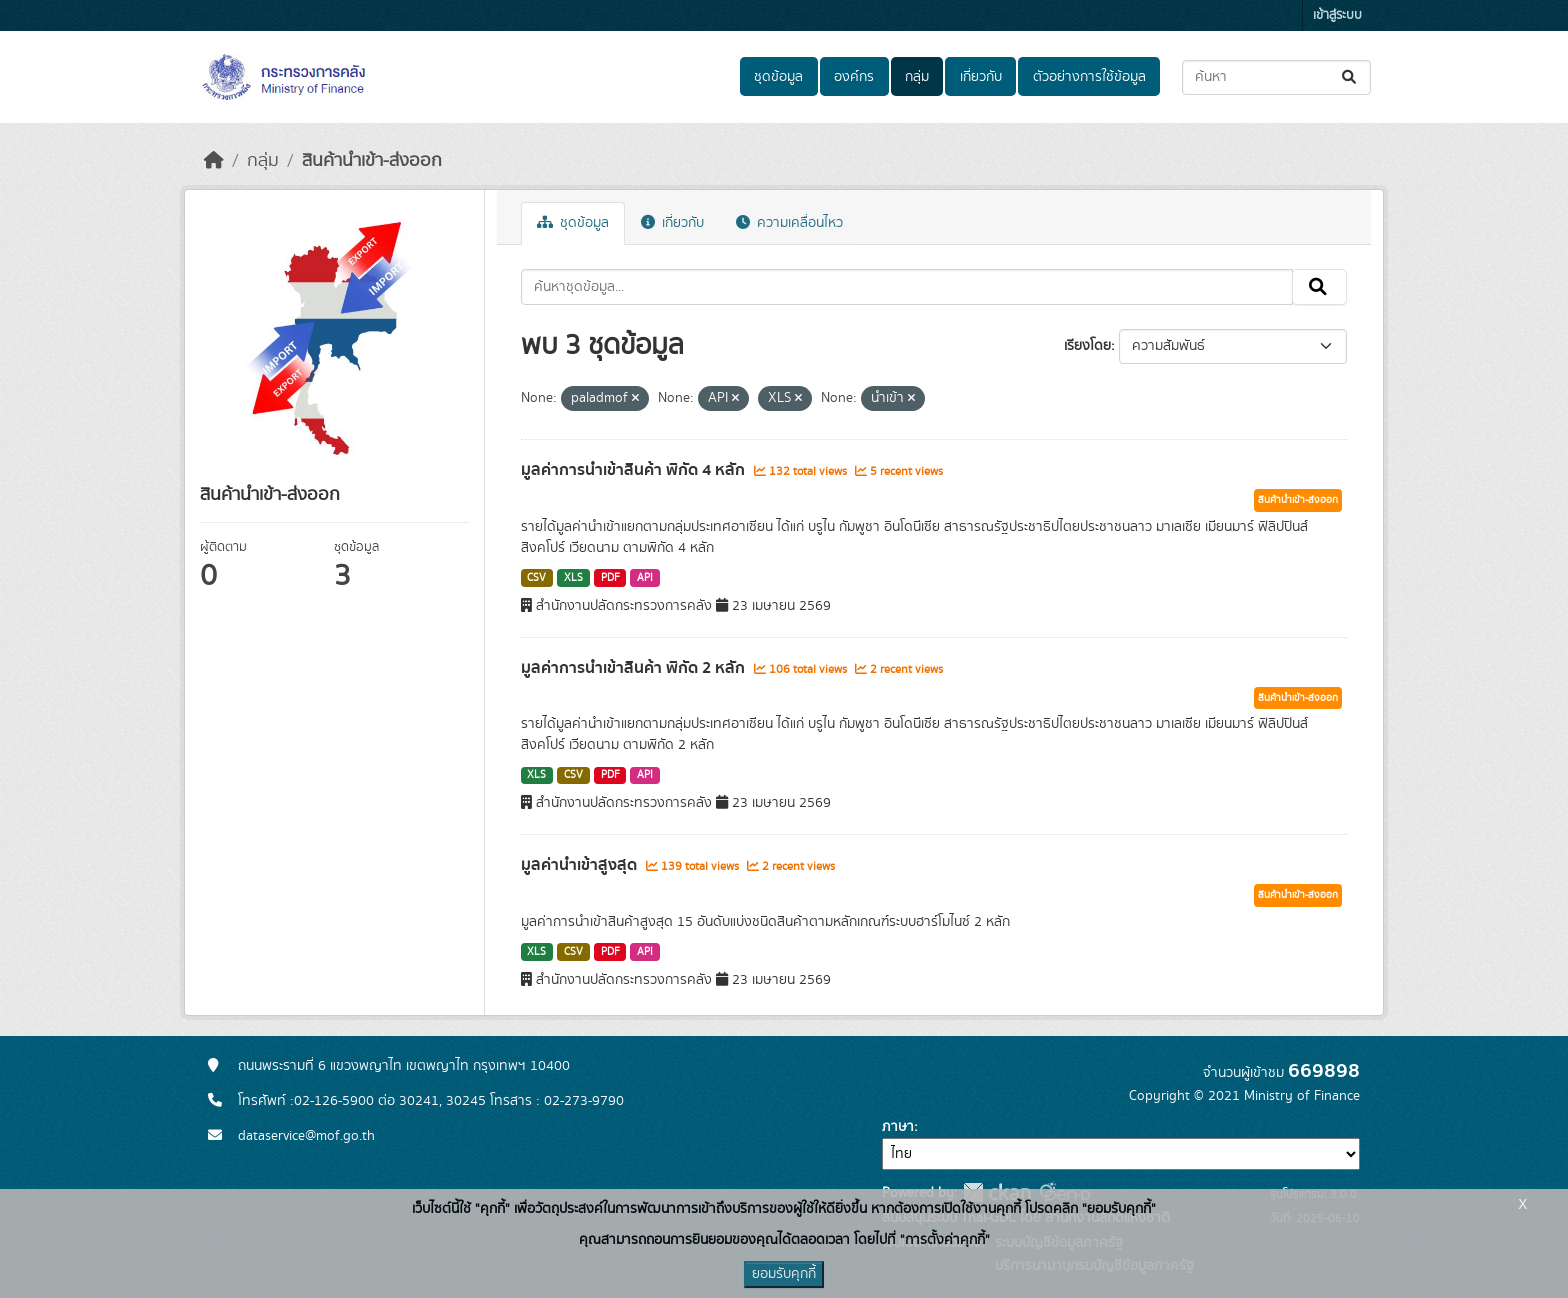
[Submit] (1350, 77)
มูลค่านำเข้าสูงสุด (581, 865)
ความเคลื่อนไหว (789, 223)
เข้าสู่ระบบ (1337, 15)
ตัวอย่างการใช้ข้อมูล (1089, 77)
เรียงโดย (1087, 346)
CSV (536, 578)
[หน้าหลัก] (214, 161)
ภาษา (898, 1127)
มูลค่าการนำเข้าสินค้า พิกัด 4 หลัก (635, 470)
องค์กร (854, 77)
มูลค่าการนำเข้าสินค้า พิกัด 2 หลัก (635, 668)
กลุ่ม (917, 77)
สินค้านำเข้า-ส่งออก (372, 161)
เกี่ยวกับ (981, 77)
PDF (610, 578)
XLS (573, 578)
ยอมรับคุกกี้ (784, 1274)
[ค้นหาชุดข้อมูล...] (1276, 77)
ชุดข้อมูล (778, 77)
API (645, 578)
